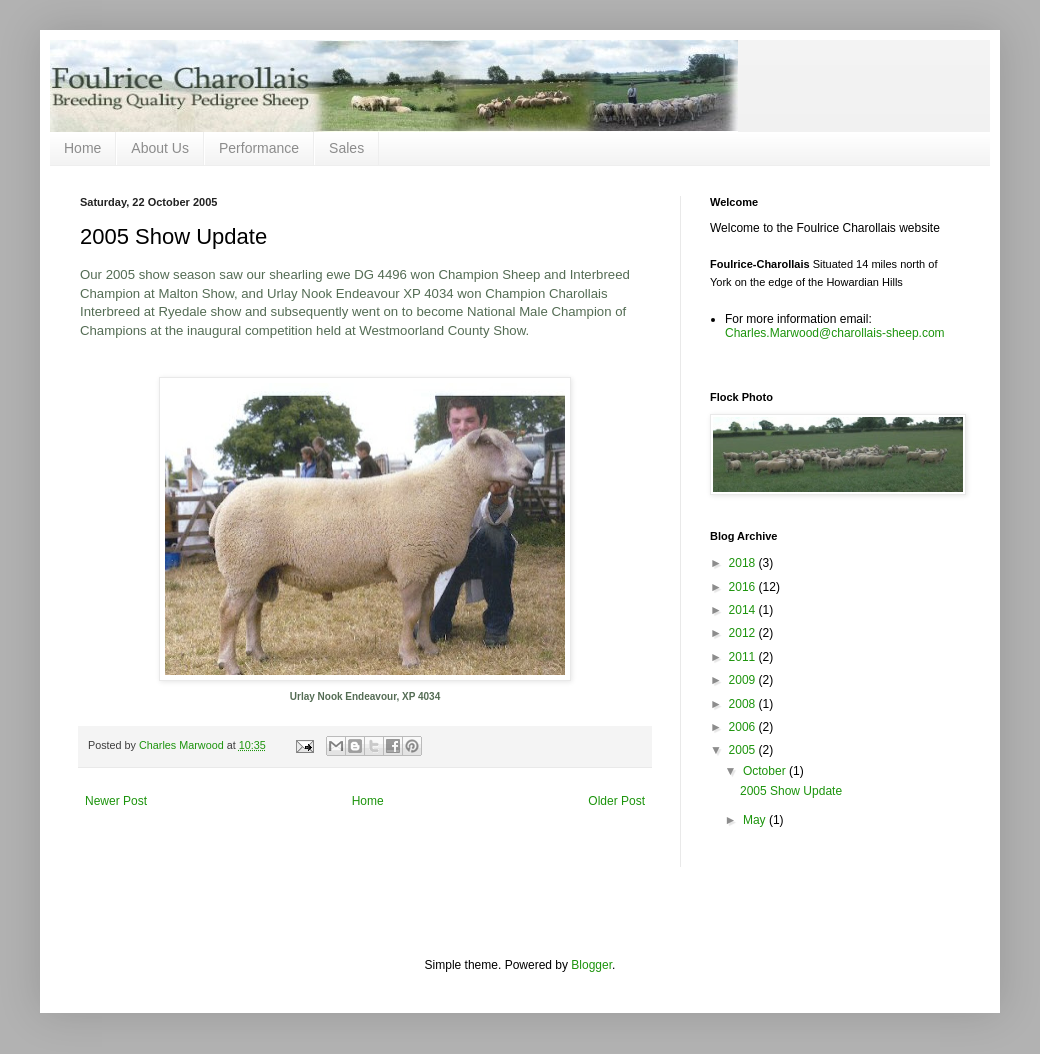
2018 (744, 563)
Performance (259, 148)
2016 (744, 587)
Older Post (616, 801)
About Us (160, 148)
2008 (744, 704)
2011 (744, 657)
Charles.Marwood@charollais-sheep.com (835, 333)
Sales (346, 148)
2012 (744, 633)
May (756, 820)
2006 (744, 727)
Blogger (591, 965)
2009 (744, 680)
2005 (744, 750)
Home (82, 148)
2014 (744, 610)
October (766, 771)
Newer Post (116, 801)
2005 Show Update (791, 791)
